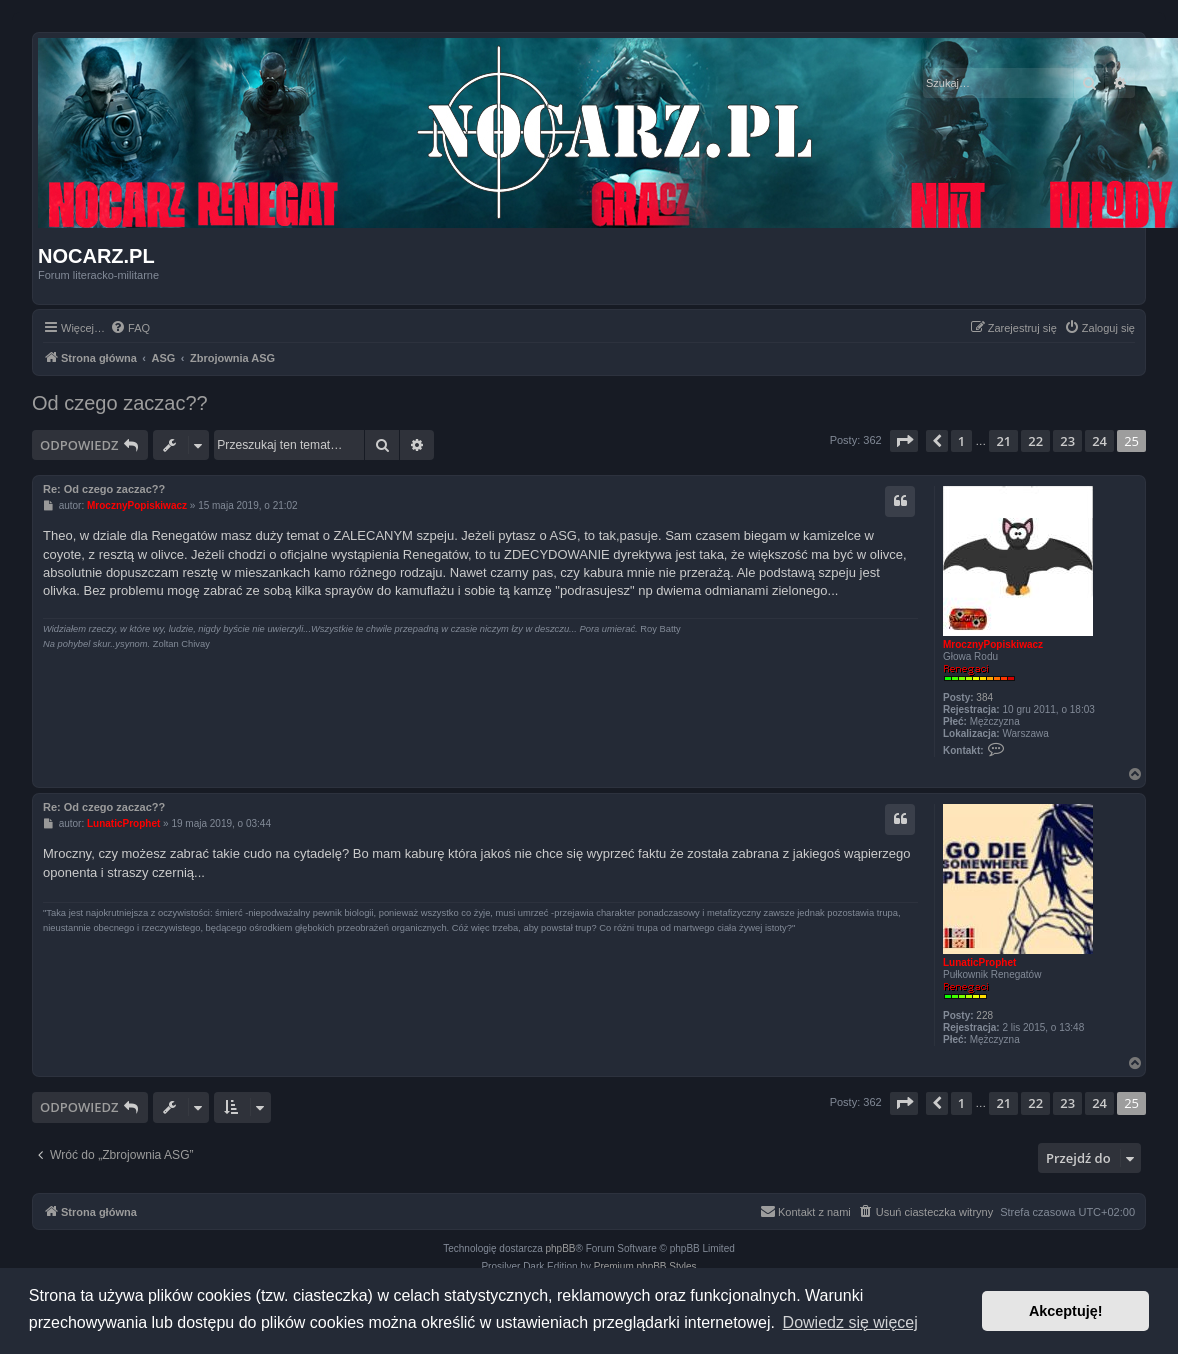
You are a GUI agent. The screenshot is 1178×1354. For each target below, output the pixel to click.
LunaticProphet (979, 962)
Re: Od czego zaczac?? (104, 489)
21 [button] (1003, 441)
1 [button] (961, 441)
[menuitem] (130, 328)
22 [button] (1035, 441)
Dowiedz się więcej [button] (850, 1322)
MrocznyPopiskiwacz (993, 644)
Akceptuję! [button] (1066, 1311)
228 (984, 1015)
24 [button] (1099, 441)
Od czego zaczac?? (120, 403)
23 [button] (1067, 441)
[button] (904, 441)
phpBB (561, 1248)
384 (984, 697)
